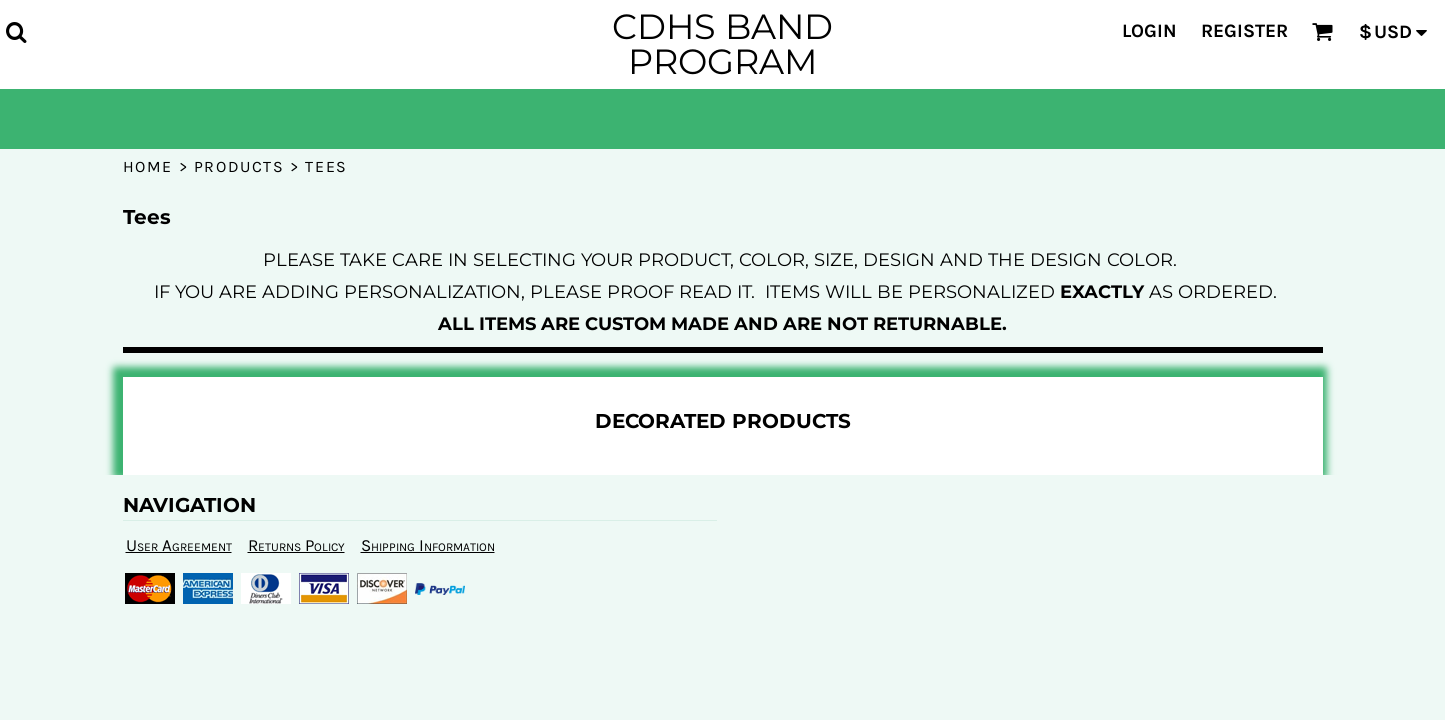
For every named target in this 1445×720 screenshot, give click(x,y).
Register (1244, 31)
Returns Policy (296, 545)
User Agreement (179, 545)
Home (148, 166)
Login (1149, 31)
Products (239, 166)
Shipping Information (428, 545)
